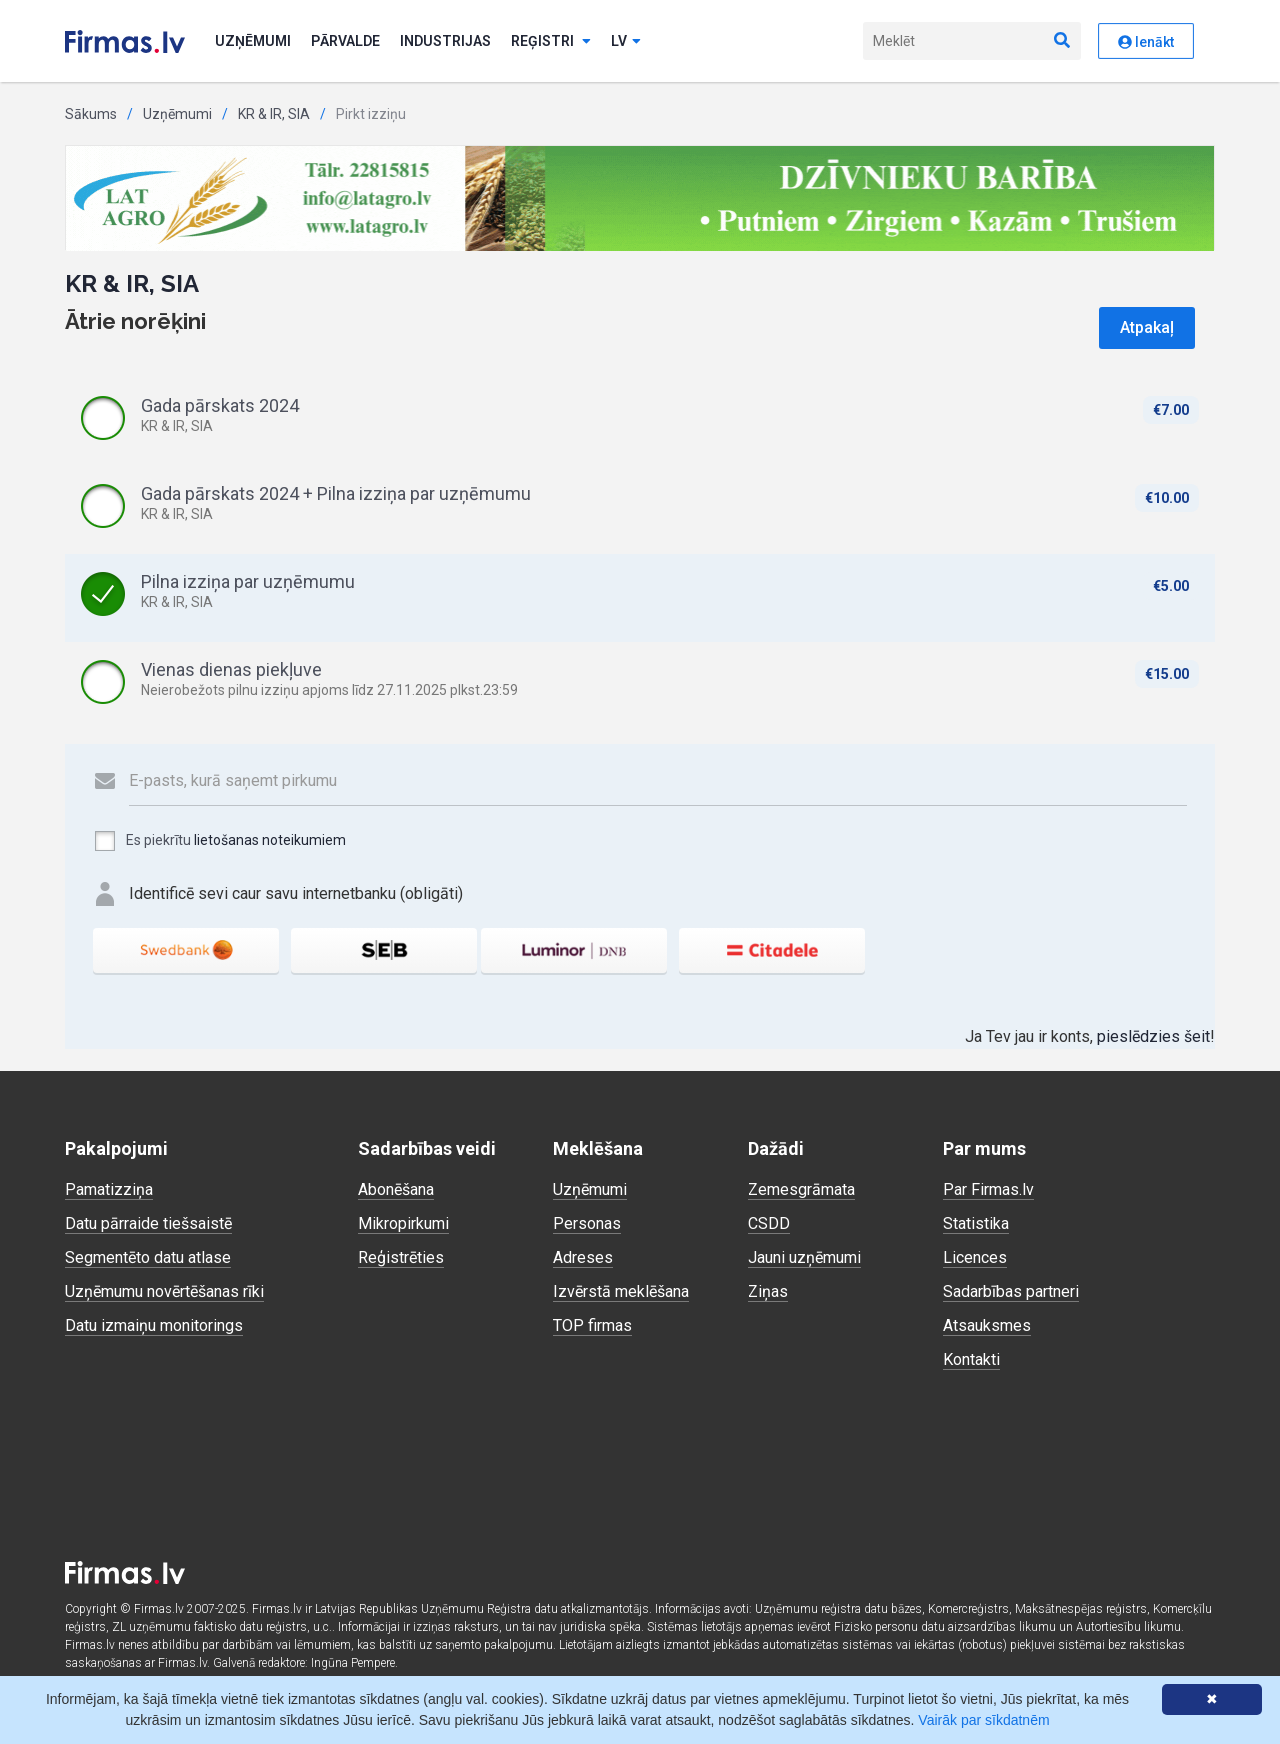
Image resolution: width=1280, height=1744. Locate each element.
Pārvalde (345, 41)
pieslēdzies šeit (1153, 1036)
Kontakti (971, 1359)
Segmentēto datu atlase (148, 1257)
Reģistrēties (401, 1257)
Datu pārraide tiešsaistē (148, 1223)
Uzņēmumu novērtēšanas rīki (164, 1291)
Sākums (91, 114)
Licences (975, 1257)
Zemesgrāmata (801, 1189)
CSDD (769, 1223)
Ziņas (768, 1291)
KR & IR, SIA (274, 114)
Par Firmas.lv (988, 1189)
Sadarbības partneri (1011, 1291)
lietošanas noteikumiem (270, 840)
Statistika (976, 1223)
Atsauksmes (987, 1325)
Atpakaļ (1147, 327)
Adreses (583, 1257)
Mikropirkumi (403, 1223)
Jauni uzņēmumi (804, 1257)
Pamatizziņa (109, 1189)
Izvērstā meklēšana (621, 1291)
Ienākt (1146, 42)
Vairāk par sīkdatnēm (983, 1720)
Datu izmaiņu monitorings (154, 1325)
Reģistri (551, 41)
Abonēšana (396, 1189)
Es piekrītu (219, 841)
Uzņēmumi (253, 41)
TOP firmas (592, 1325)
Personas (587, 1223)
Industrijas (445, 41)
